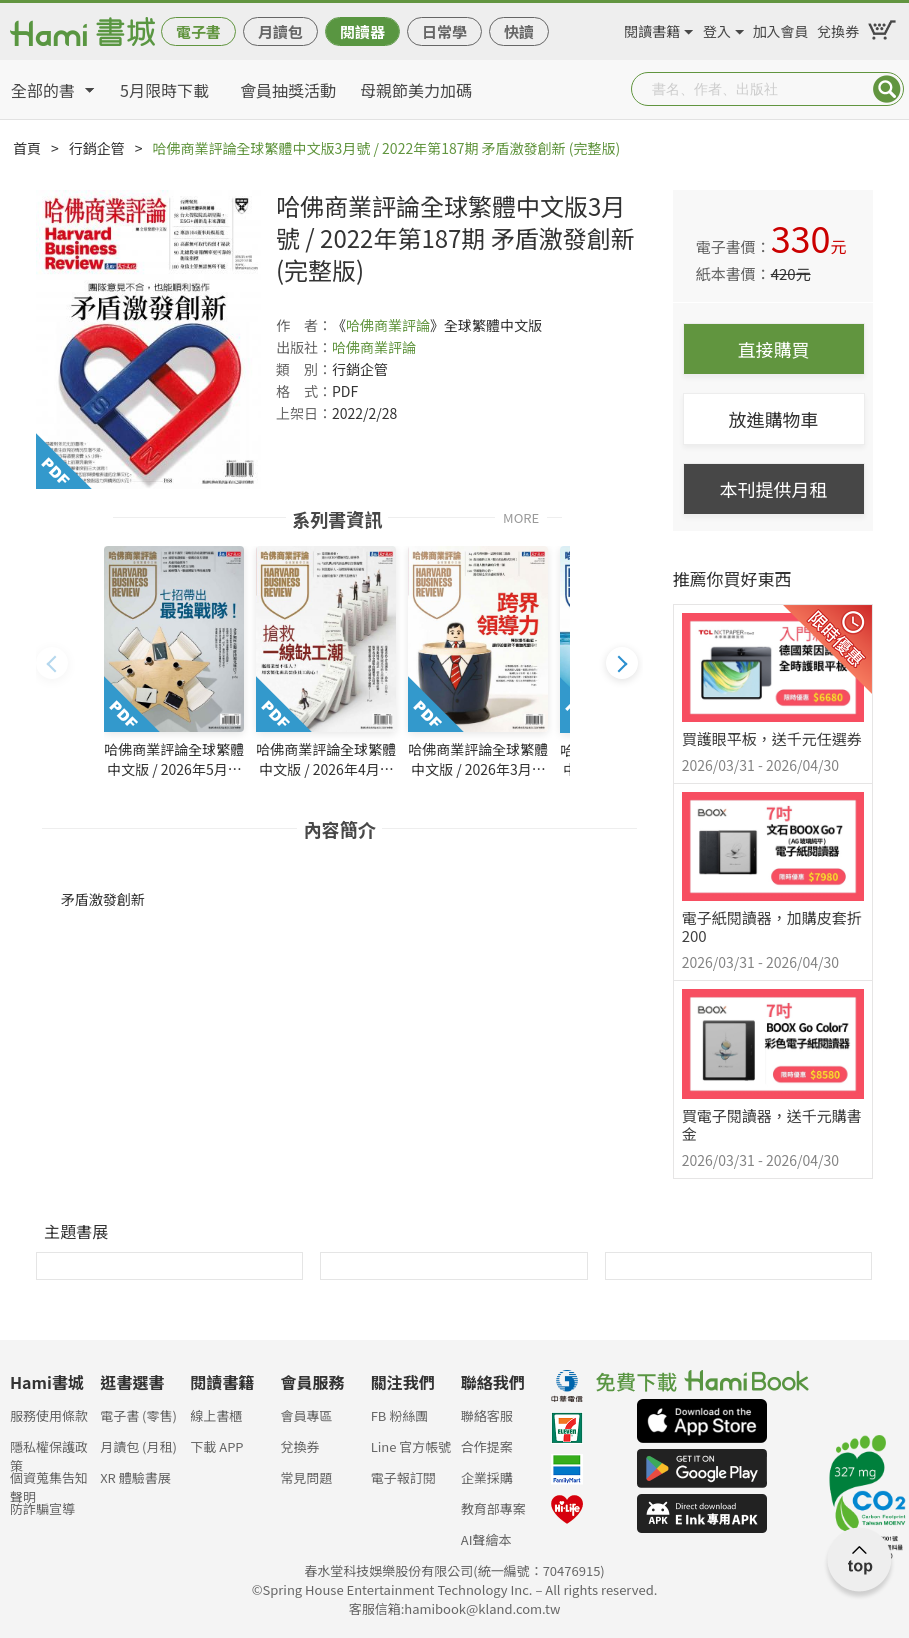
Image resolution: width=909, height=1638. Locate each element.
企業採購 (487, 1477)
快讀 (519, 31)
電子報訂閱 (403, 1477)
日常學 (444, 31)
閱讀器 (362, 31)
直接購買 (774, 349)
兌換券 (838, 28)
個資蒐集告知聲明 (49, 1483)
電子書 (198, 31)
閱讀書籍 (652, 28)
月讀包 (280, 31)
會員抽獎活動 (288, 90)
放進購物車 (774, 419)
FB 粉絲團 (400, 1415)
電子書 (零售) (138, 1415)
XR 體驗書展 (135, 1477)
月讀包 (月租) (138, 1446)
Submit (887, 89)
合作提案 (487, 1446)
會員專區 (306, 1415)
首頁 (27, 148)
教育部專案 (493, 1508)
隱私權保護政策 (49, 1452)
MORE (521, 516)
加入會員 (781, 28)
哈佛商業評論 (388, 325)
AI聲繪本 (486, 1539)
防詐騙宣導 (42, 1508)
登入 (717, 28)
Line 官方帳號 (411, 1446)
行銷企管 (97, 148)
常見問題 (306, 1477)
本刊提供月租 (774, 489)
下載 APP (216, 1446)
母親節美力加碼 (416, 90)
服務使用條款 (49, 1415)
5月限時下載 (164, 90)
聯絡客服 (487, 1415)
